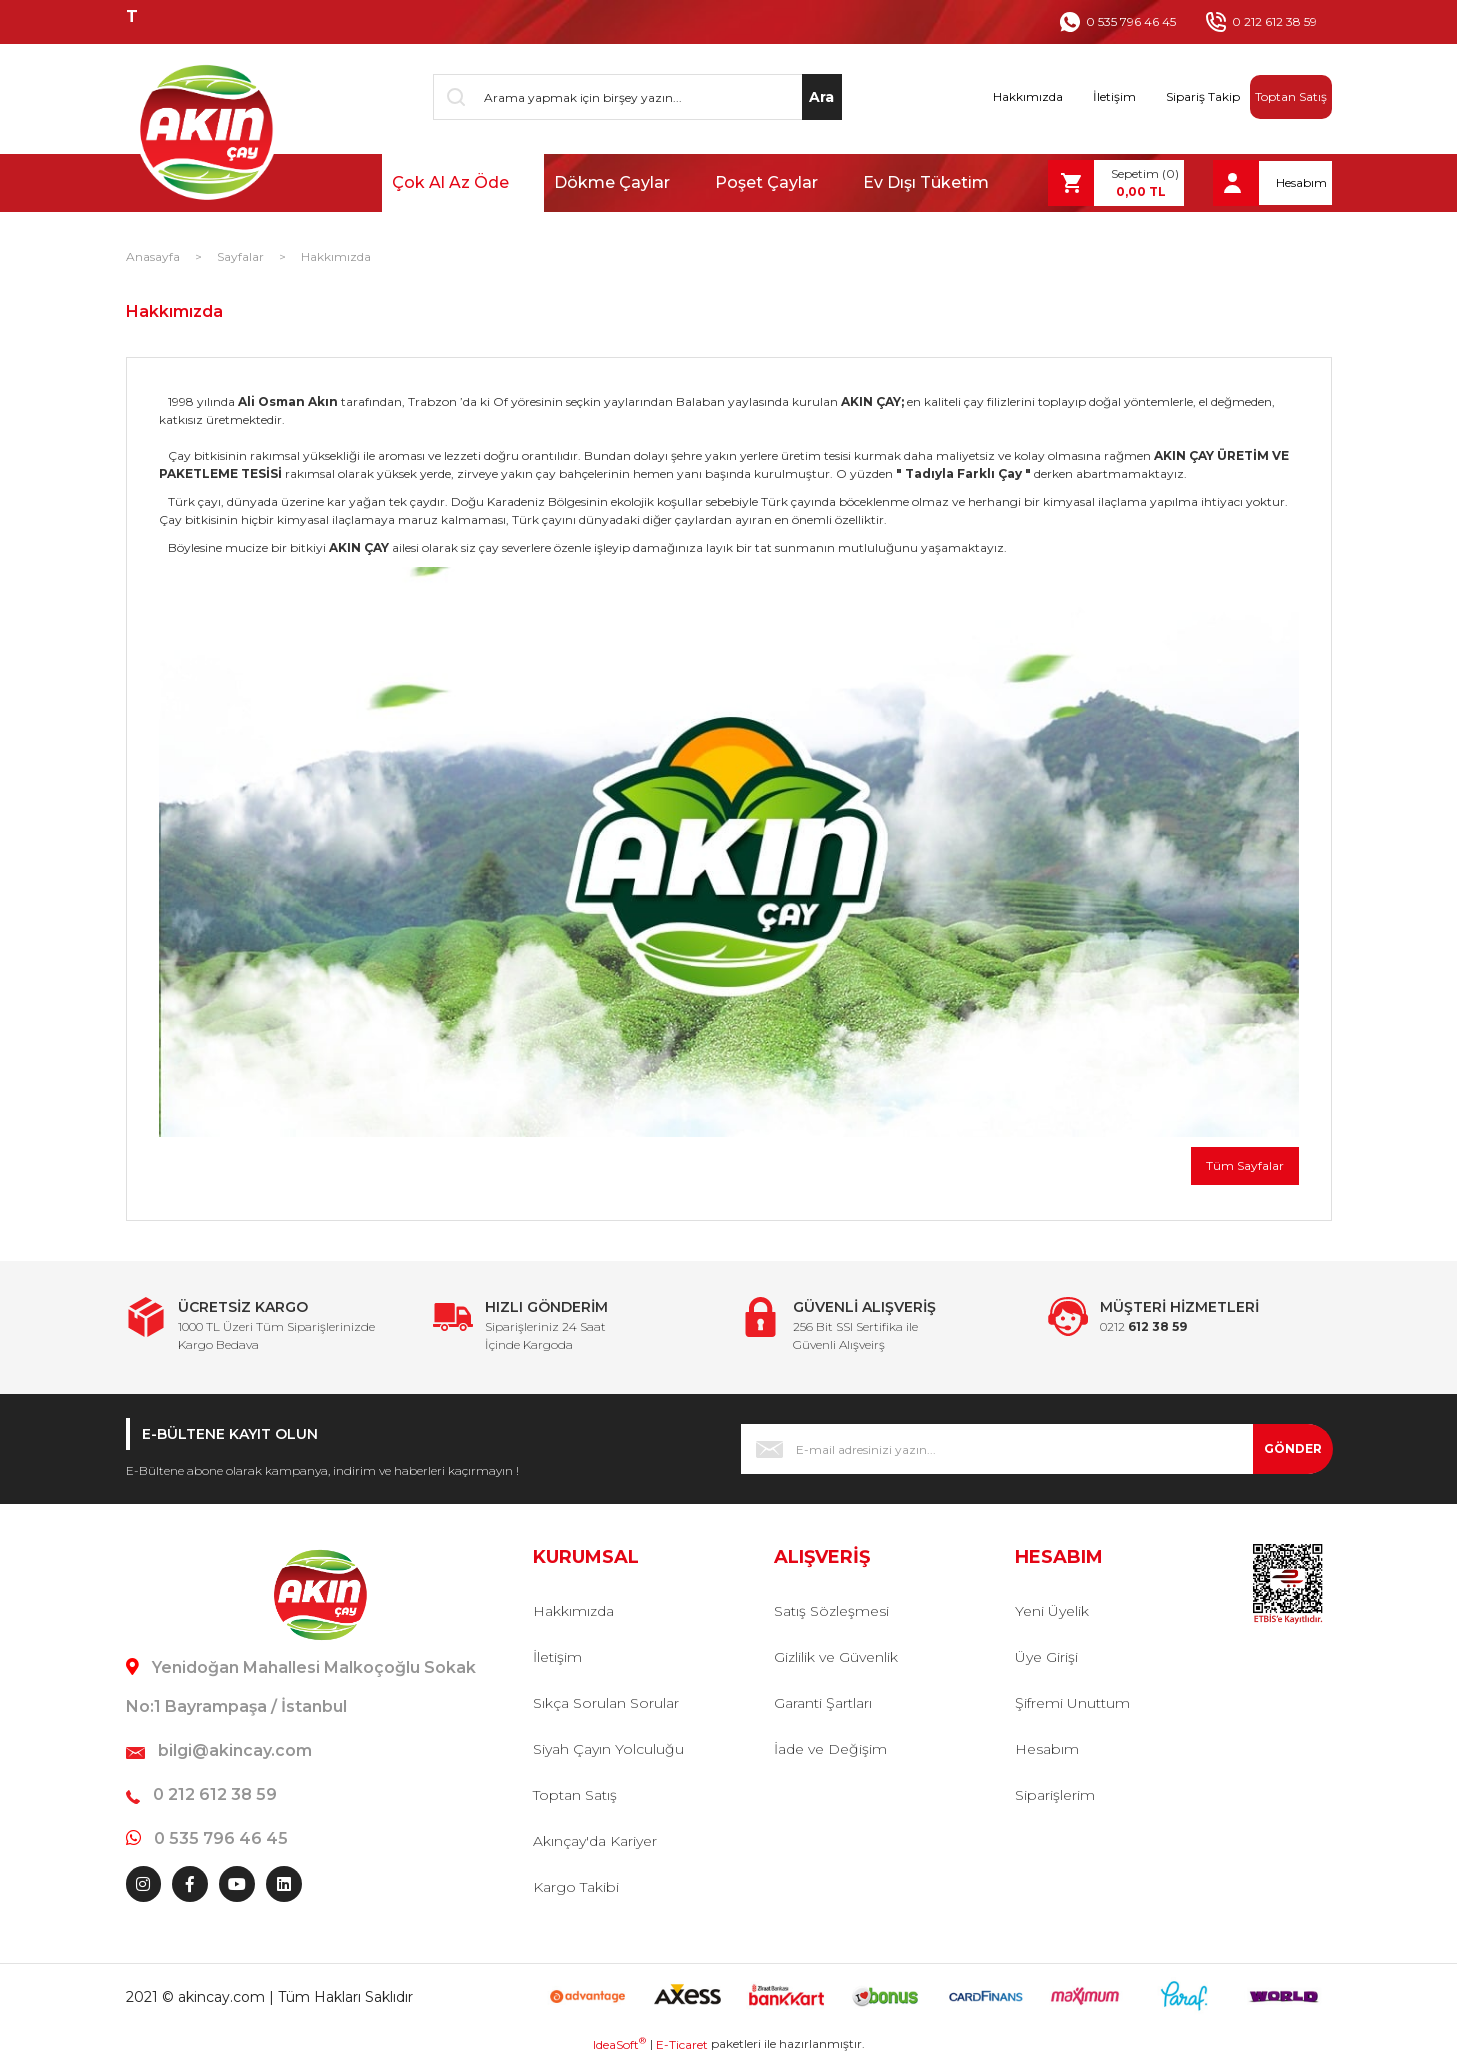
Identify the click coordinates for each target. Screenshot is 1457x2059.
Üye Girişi (1046, 1657)
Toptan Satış (1291, 96)
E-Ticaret (682, 2044)
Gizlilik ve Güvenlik (836, 1657)
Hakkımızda (1028, 96)
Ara (821, 97)
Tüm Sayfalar (1245, 1165)
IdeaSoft (619, 2044)
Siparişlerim (1055, 1795)
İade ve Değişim (830, 1749)
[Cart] (1116, 183)
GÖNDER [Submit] (1293, 1448)
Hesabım (1047, 1749)
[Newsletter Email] (1036, 1449)
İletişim (1114, 96)
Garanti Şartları (823, 1703)
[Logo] (204, 130)
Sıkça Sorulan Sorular (606, 1703)
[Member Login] (1272, 183)
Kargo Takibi (576, 1887)
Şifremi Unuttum (1072, 1703)
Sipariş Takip (1203, 96)
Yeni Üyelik (1052, 1611)
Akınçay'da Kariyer (595, 1841)
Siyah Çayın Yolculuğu (608, 1749)
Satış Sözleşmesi (831, 1611)
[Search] (637, 97)
